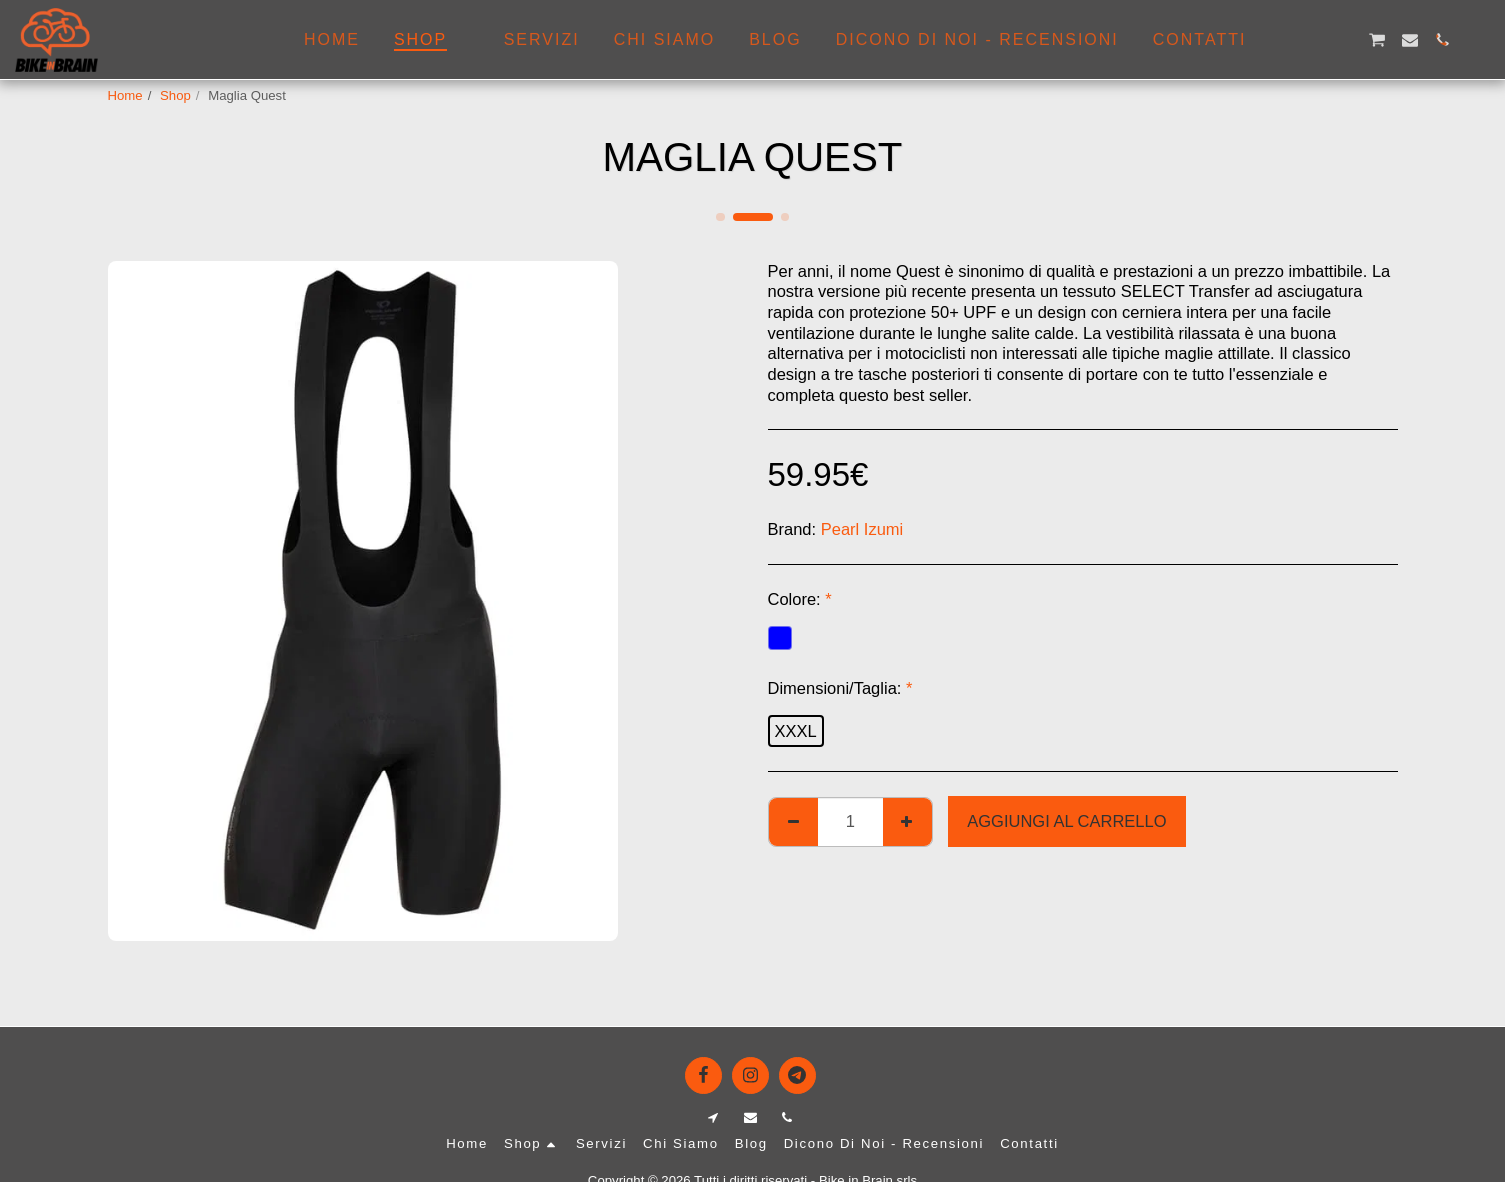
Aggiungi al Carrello (1066, 821)
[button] (1280, 40)
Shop (175, 95)
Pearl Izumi (862, 529)
